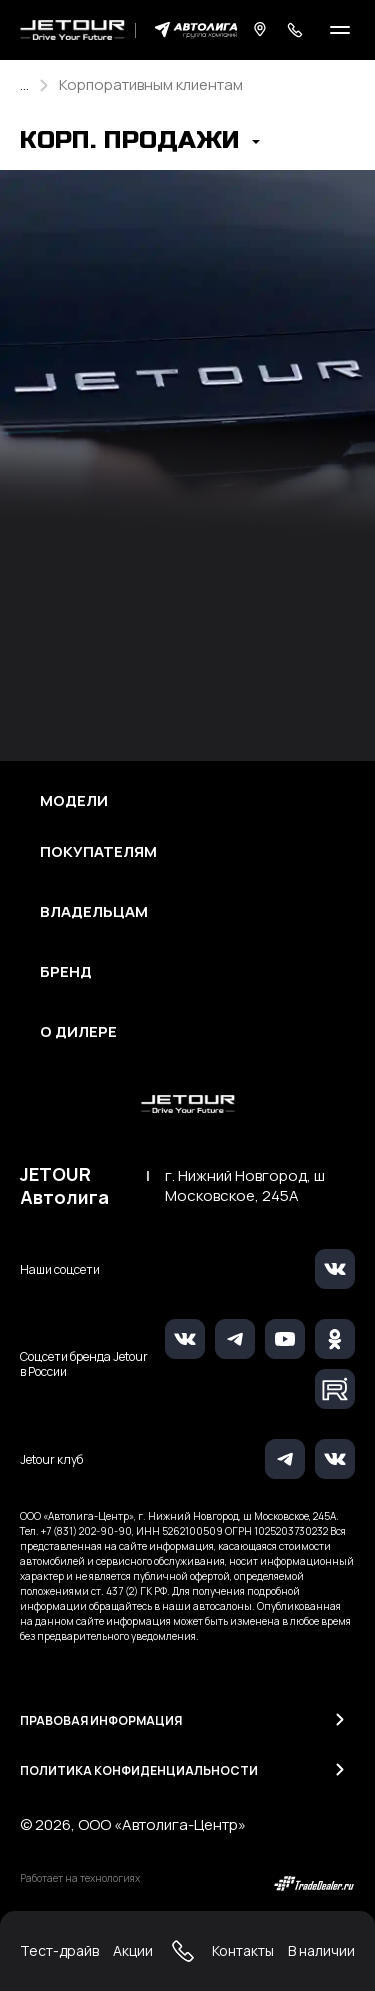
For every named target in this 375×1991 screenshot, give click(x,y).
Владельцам (94, 912)
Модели (74, 801)
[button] (140, 142)
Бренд (66, 972)
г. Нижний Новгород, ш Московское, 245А (245, 1186)
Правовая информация (101, 1720)
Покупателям (98, 852)
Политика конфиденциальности (139, 1770)
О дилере (78, 1032)
